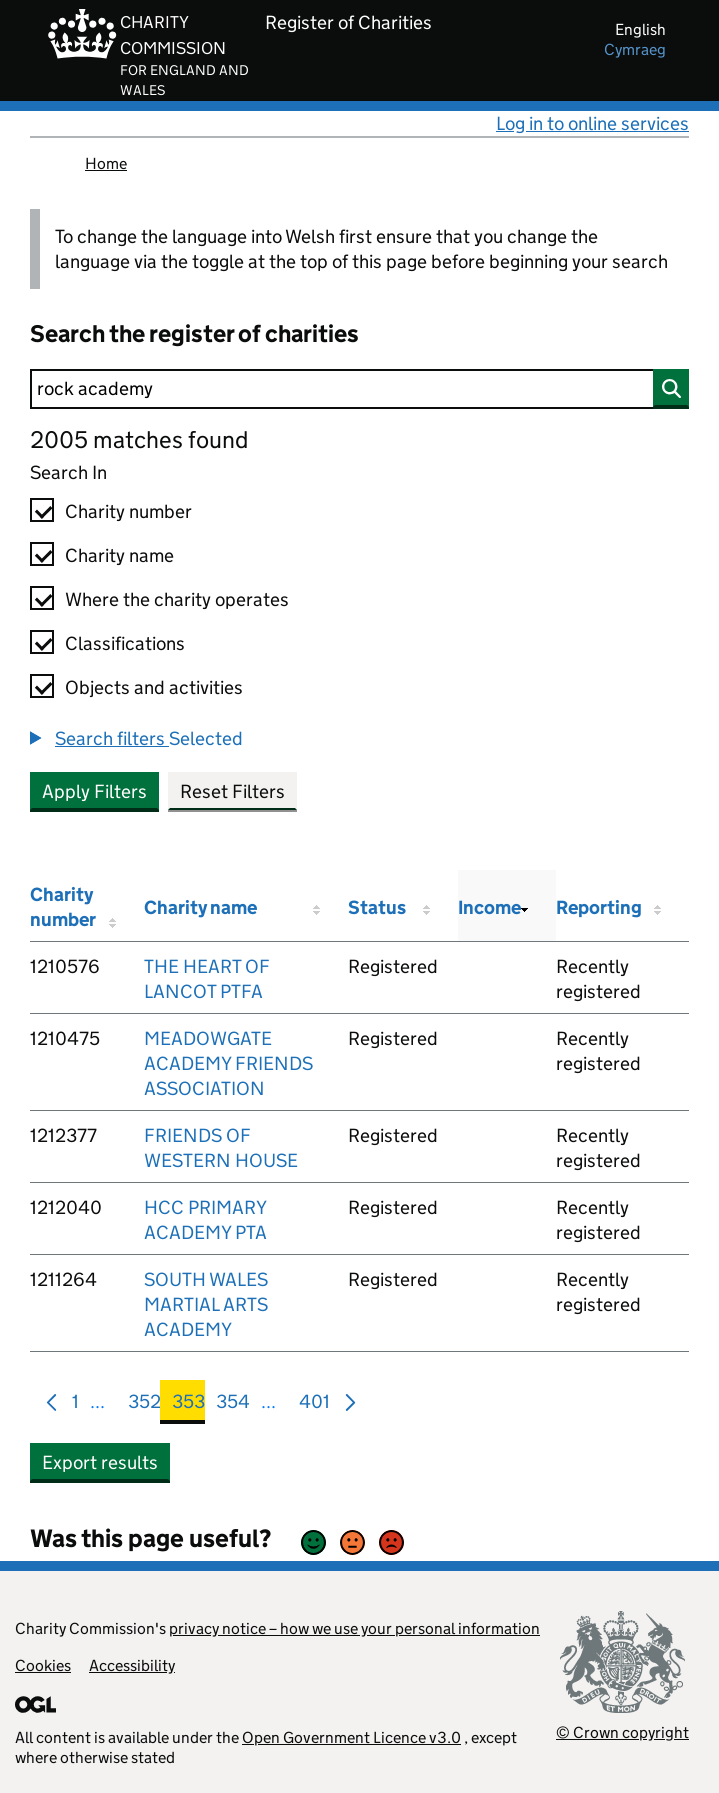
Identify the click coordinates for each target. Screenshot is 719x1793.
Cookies (43, 1665)
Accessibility (132, 1665)
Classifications (125, 643)
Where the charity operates (177, 599)
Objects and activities (154, 687)
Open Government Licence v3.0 (351, 1737)
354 (233, 1405)
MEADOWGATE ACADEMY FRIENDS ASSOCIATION (228, 1063)
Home (106, 163)
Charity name (119, 555)
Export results (100, 1462)
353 (188, 1405)
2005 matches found (139, 439)
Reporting (599, 907)
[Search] (359, 389)
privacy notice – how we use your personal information (354, 1628)
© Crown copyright (622, 1732)
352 (144, 1405)
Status (377, 907)
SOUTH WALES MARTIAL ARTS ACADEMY (206, 1304)
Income (489, 907)
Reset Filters (232, 791)
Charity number (128, 511)
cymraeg (635, 49)
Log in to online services (592, 123)
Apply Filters (94, 791)
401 (314, 1405)
